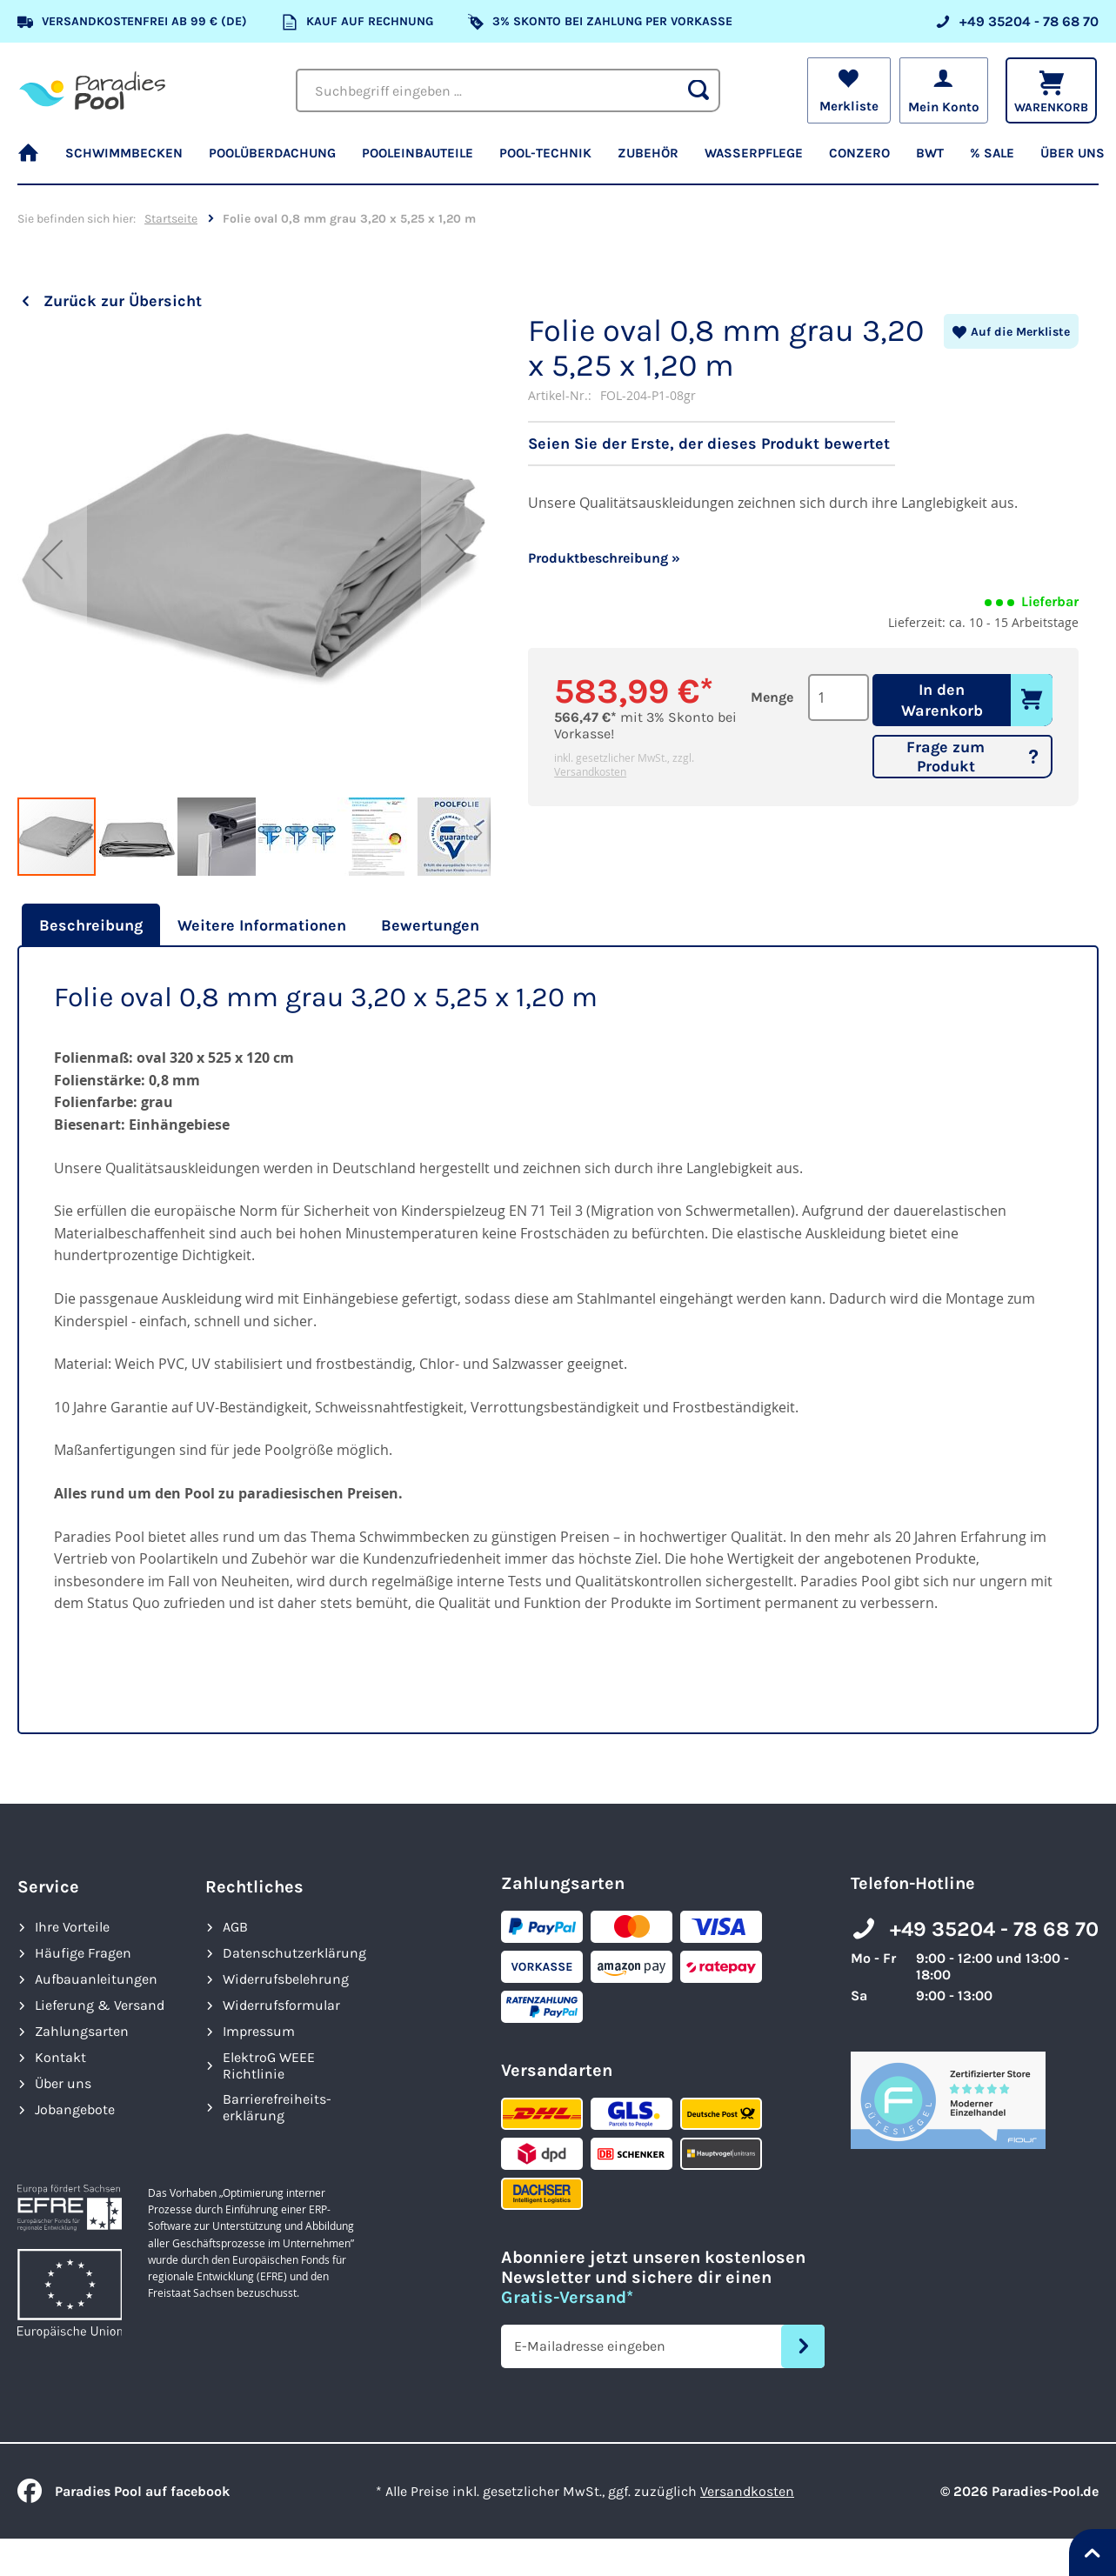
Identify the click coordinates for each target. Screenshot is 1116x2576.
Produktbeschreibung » (604, 558)
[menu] (558, 161)
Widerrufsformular (281, 2005)
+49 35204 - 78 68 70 (994, 1929)
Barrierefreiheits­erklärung (277, 2107)
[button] (52, 559)
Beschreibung (91, 925)
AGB (235, 1927)
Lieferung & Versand (99, 2005)
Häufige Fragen (83, 1953)
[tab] (88, 925)
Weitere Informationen (261, 925)
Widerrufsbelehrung (286, 1979)
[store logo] (92, 90)
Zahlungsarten (82, 2031)
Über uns (63, 2083)
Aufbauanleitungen (96, 1979)
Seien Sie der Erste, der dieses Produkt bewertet (709, 443)
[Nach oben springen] (1092, 2552)
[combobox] (508, 90)
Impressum (259, 2031)
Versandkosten (590, 771)
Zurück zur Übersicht (122, 300)
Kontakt (60, 2057)
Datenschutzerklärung (294, 1953)
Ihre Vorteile (72, 1927)
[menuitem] (34, 161)
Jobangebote (75, 2109)
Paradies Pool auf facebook (123, 2491)
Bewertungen (430, 925)
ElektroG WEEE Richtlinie (269, 2065)
